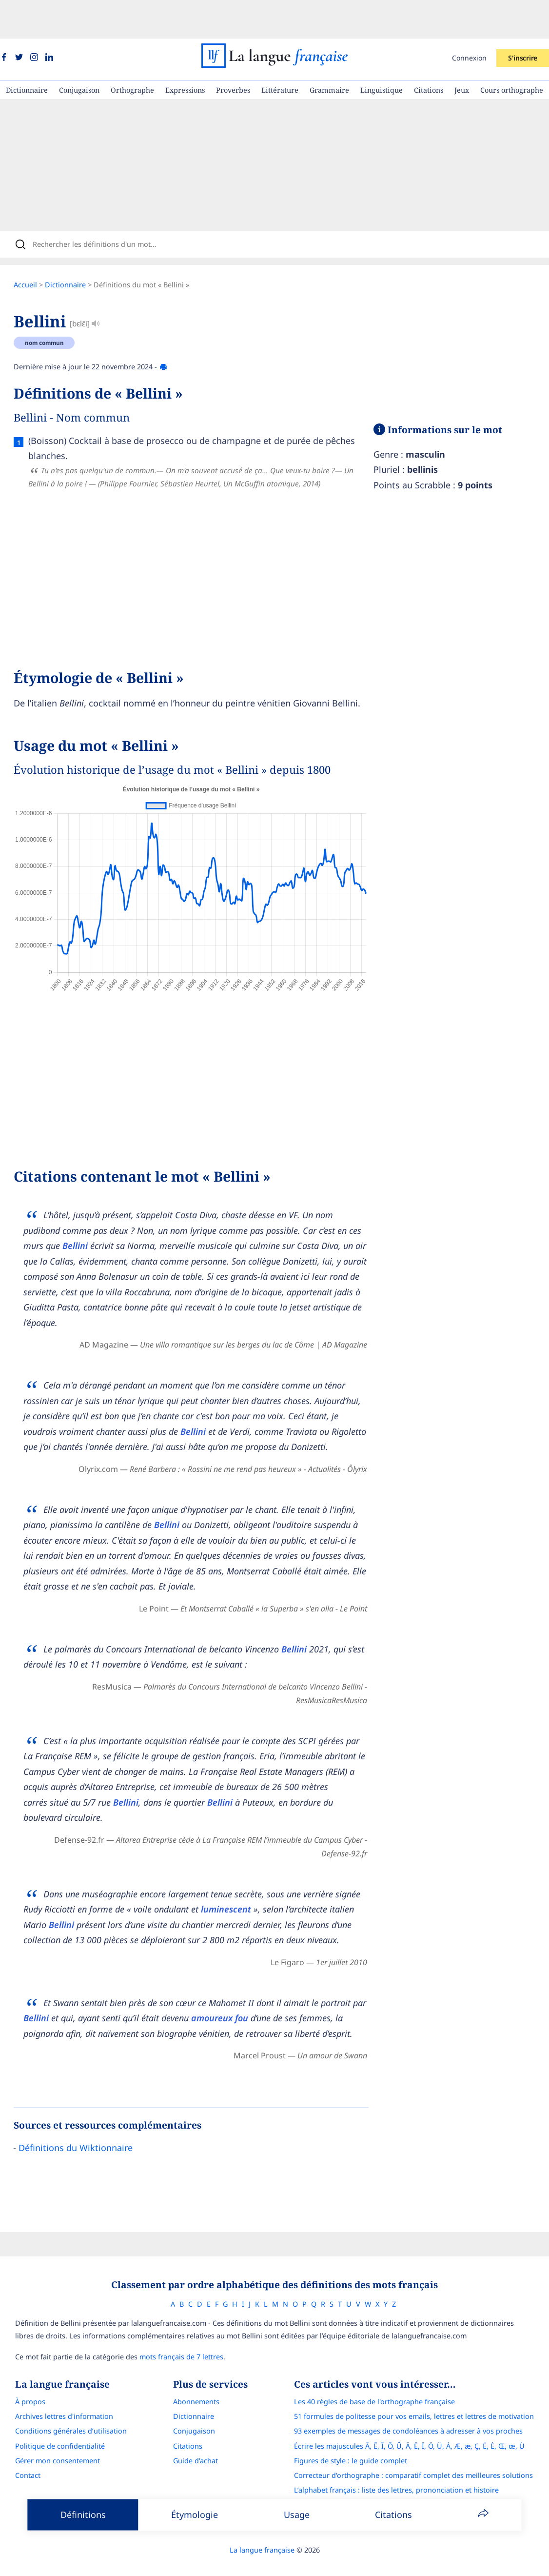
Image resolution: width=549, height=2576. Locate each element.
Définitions (83, 2514)
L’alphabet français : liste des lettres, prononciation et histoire (405, 2462)
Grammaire (329, 51)
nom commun (54, 311)
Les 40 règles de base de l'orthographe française (383, 2373)
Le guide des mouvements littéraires (363, 2476)
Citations (428, 51)
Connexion (469, 19)
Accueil (35, 253)
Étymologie (194, 2514)
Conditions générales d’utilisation (62, 2403)
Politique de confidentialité (51, 2418)
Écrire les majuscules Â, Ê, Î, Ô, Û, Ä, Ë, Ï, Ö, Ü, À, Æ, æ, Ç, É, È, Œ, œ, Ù (418, 2418)
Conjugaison (79, 51)
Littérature (279, 51)
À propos (21, 2373)
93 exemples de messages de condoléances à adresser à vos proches (417, 2403)
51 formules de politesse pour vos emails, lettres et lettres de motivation (423, 2388)
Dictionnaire (27, 51)
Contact (19, 2447)
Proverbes (233, 51)
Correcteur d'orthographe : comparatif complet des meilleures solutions (422, 2447)
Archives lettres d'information (55, 2388)
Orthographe (132, 51)
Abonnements (196, 2373)
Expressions (185, 51)
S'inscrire (522, 19)
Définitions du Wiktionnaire (85, 2116)
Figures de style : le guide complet (359, 2432)
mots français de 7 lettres (173, 2329)
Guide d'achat (195, 2432)
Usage (297, 2514)
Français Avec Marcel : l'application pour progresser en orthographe (416, 2491)
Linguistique (381, 51)
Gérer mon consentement (48, 2432)
